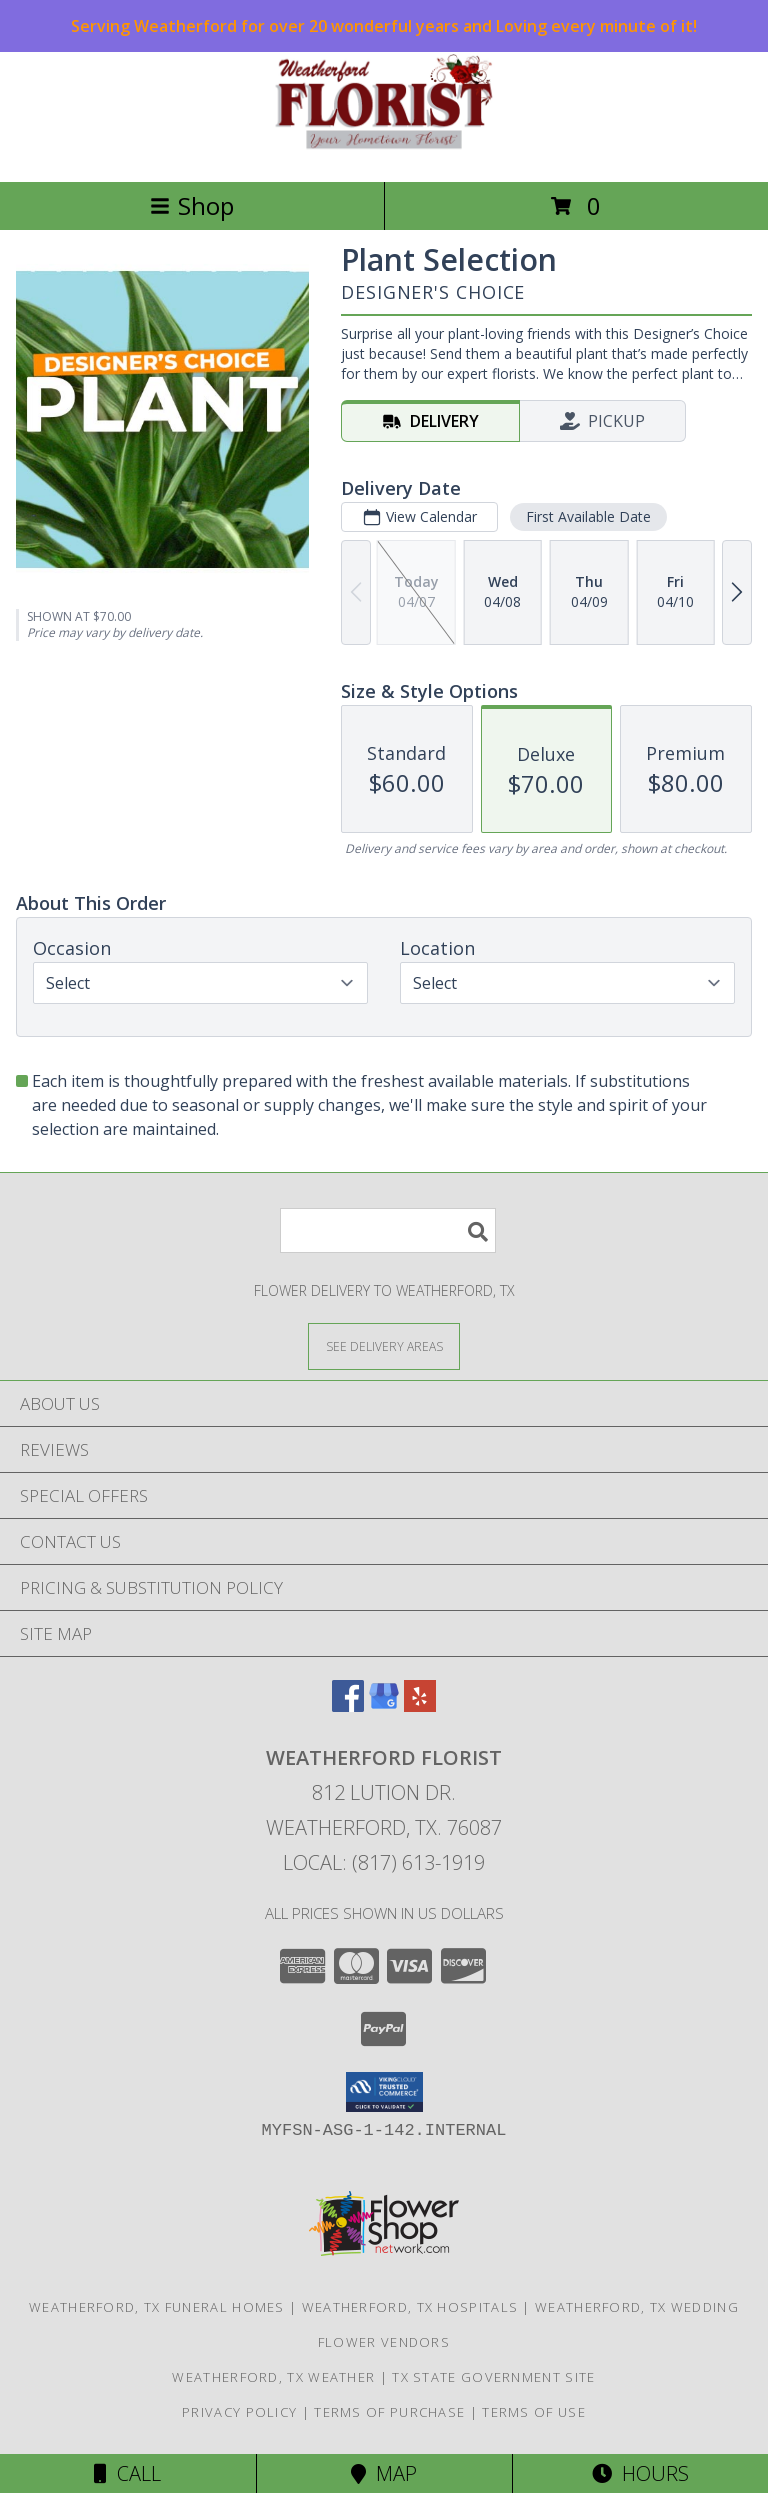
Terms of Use (534, 2412)
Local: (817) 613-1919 (384, 1862)
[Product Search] (388, 1230)
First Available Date (588, 516)
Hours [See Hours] (640, 2473)
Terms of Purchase (389, 2412)
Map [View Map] (384, 2473)
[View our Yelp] (420, 1705)
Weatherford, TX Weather (273, 2377)
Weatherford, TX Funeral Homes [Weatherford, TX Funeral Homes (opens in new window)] (157, 2307)
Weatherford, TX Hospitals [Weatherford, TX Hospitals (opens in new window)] (410, 2307)
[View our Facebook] (348, 1705)
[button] (384, 2092)
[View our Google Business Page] (384, 1705)
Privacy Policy (239, 2412)
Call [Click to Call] (127, 2473)
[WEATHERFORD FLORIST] (384, 152)
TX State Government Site (493, 2377)
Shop (192, 205)
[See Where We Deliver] (384, 1345)
